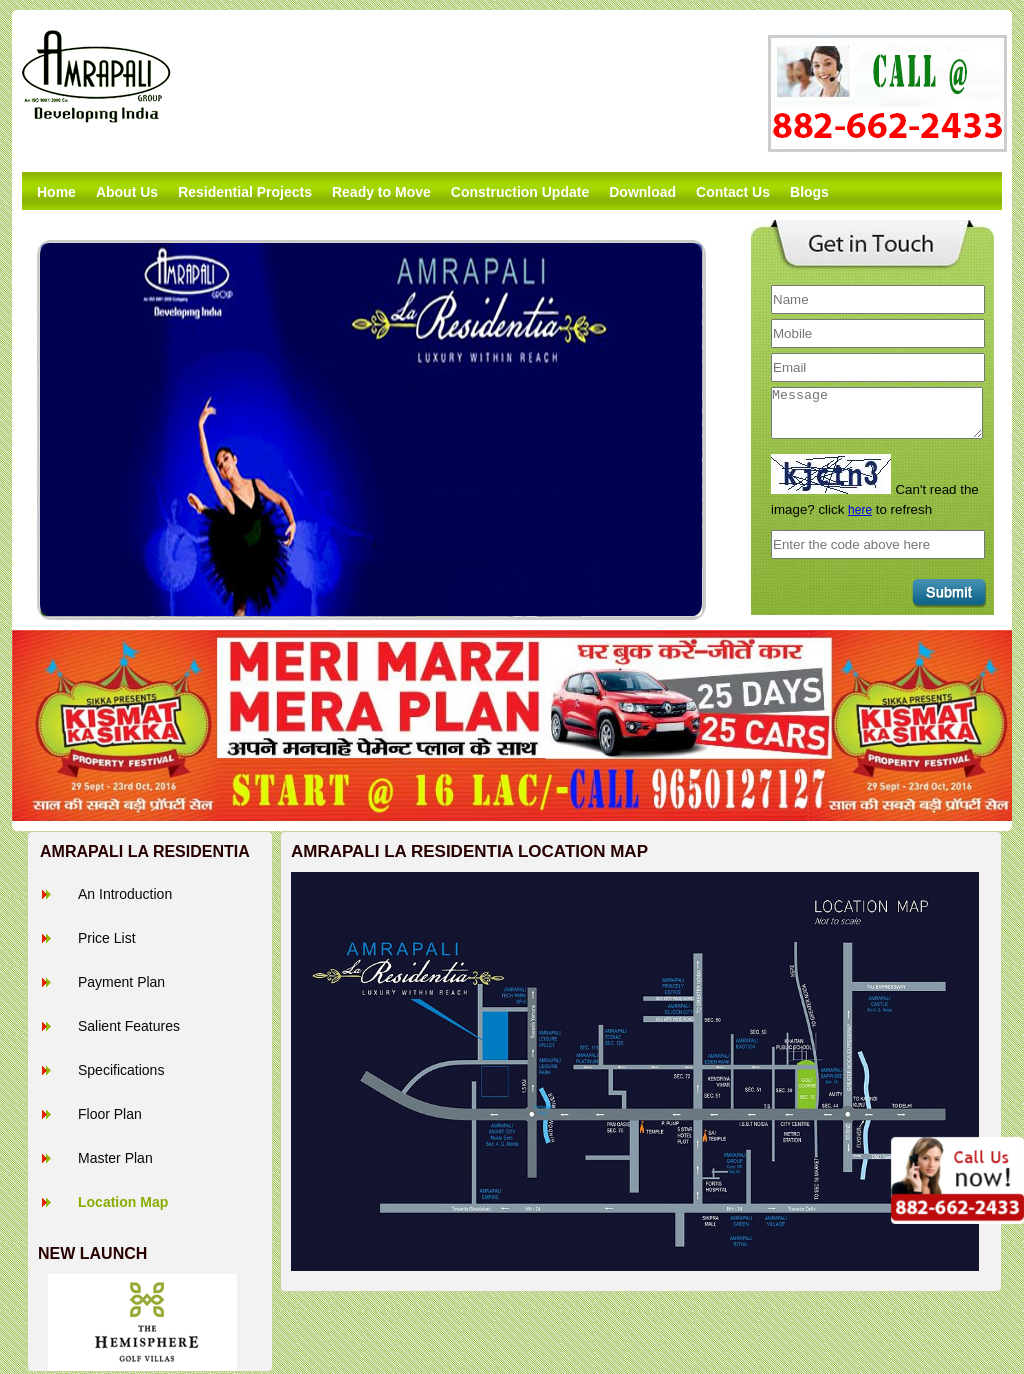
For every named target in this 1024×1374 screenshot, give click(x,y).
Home (56, 192)
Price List (107, 938)
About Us (127, 192)
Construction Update (520, 192)
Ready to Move (381, 192)
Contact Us (733, 192)
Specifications (121, 1070)
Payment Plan (121, 982)
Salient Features (129, 1026)
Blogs (809, 192)
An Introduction (125, 894)
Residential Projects (245, 192)
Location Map (123, 1202)
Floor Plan (110, 1114)
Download (642, 192)
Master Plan (115, 1158)
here (860, 510)
